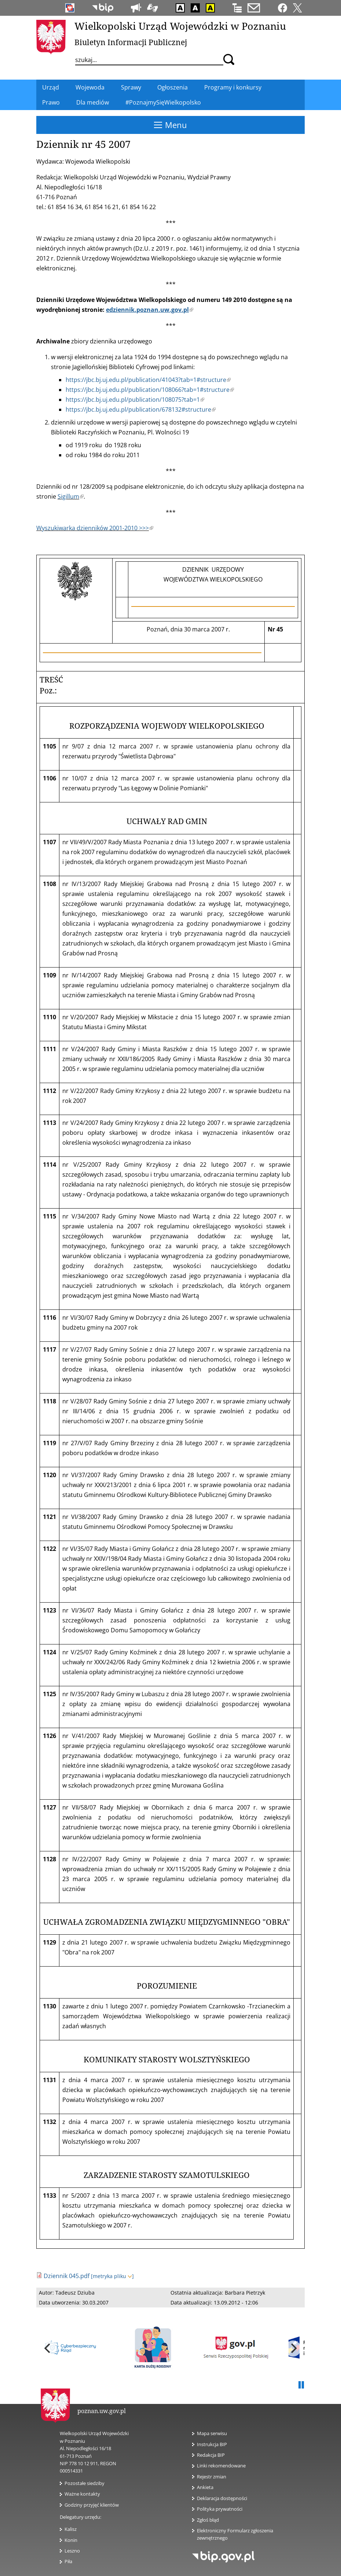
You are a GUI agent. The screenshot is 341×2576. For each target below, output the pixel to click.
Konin (71, 2540)
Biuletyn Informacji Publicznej (130, 42)
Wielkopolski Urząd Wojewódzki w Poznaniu (180, 26)
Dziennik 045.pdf (66, 2276)
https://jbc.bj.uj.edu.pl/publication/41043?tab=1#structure (148, 380)
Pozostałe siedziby (84, 2483)
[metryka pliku (112, 2276)
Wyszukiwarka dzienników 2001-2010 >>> (94, 528)
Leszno (72, 2550)
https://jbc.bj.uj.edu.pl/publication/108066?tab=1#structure (150, 390)
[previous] (48, 2348)
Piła (68, 2561)
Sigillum (71, 496)
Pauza (301, 2385)
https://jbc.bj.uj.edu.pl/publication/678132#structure (141, 409)
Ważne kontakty (82, 2494)
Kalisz (71, 2529)
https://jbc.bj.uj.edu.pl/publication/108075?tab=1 (135, 400)
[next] (293, 2348)
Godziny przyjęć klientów (92, 2505)
